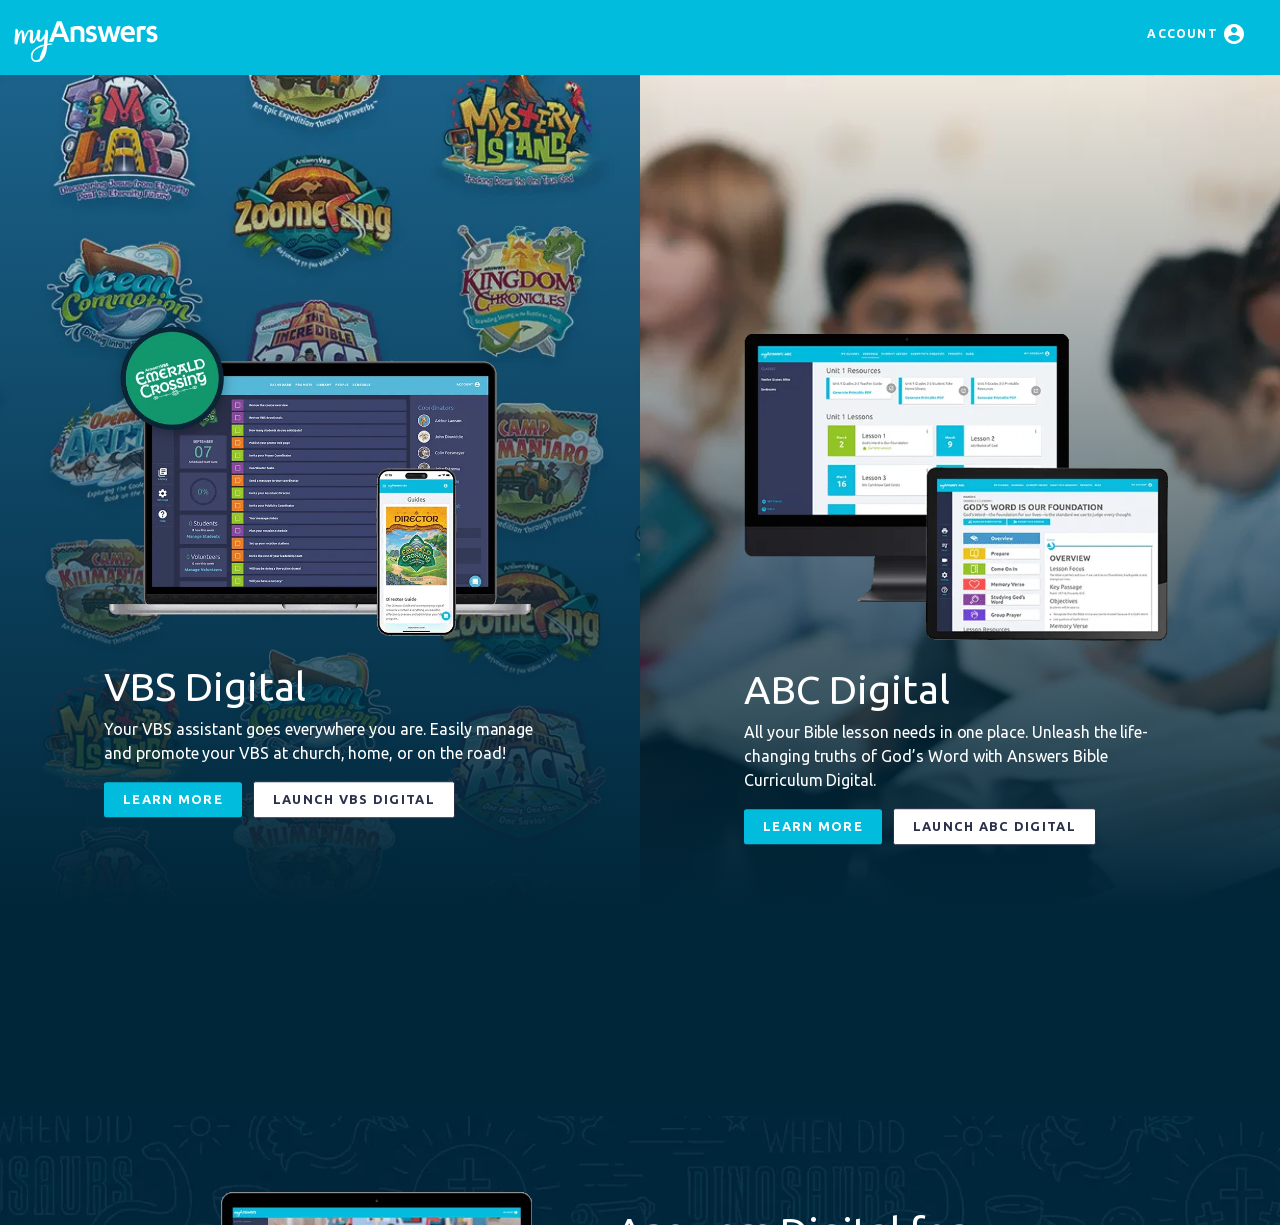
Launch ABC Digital (994, 826)
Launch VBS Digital (354, 799)
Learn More (173, 799)
